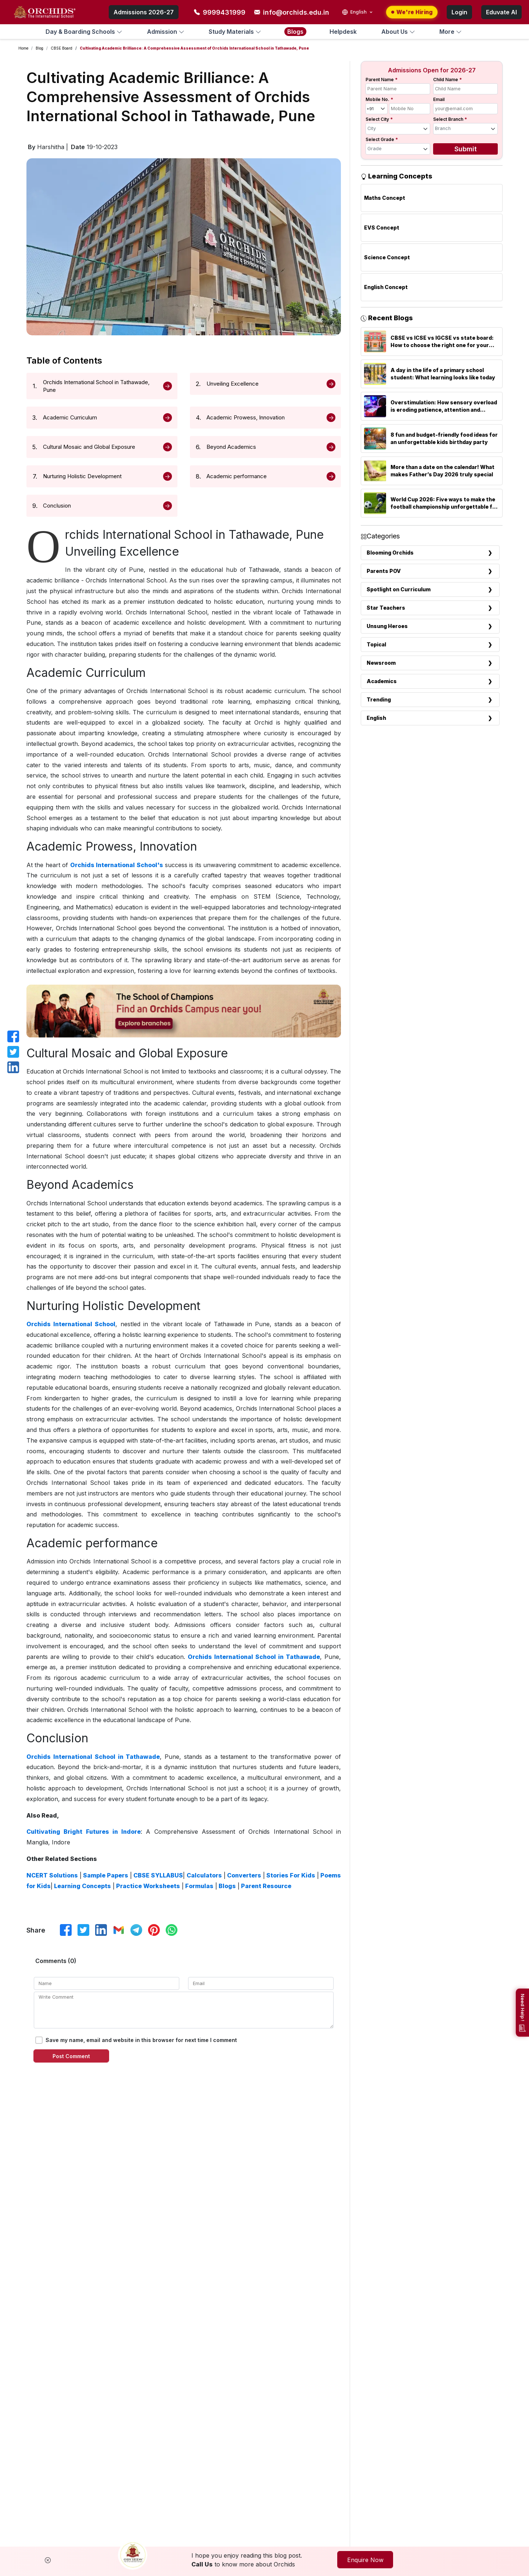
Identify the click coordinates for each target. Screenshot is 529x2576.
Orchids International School (70, 1324)
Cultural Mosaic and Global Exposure (89, 446)
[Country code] (377, 108)
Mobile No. (379, 99)
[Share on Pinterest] (154, 1930)
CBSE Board (61, 48)
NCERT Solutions (52, 1875)
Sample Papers (105, 1875)
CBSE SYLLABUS (157, 1875)
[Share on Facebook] (66, 1930)
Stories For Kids (290, 1875)
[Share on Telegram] (136, 1930)
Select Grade (382, 139)
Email (439, 99)
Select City (379, 119)
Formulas (198, 1886)
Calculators (203, 1875)
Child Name (447, 79)
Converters (243, 1875)
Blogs (226, 1886)
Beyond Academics (231, 446)
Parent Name (381, 79)
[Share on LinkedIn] (101, 1930)
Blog (39, 48)
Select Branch (450, 119)
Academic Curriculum (70, 417)
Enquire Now (373, 2560)
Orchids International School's (116, 865)
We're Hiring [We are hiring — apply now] (412, 12)
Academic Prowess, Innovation (245, 417)
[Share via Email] (119, 1930)
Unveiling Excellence (232, 383)
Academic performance (236, 476)
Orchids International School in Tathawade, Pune (96, 386)
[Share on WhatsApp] (171, 1930)
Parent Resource (265, 1886)
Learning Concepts (82, 1886)
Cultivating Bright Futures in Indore (83, 1831)
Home (23, 48)
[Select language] (357, 12)
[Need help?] (522, 2013)
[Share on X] (83, 1930)
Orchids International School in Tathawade (254, 1656)
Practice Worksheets (147, 1886)
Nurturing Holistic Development (82, 476)
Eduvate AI (501, 12)
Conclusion (57, 505)
